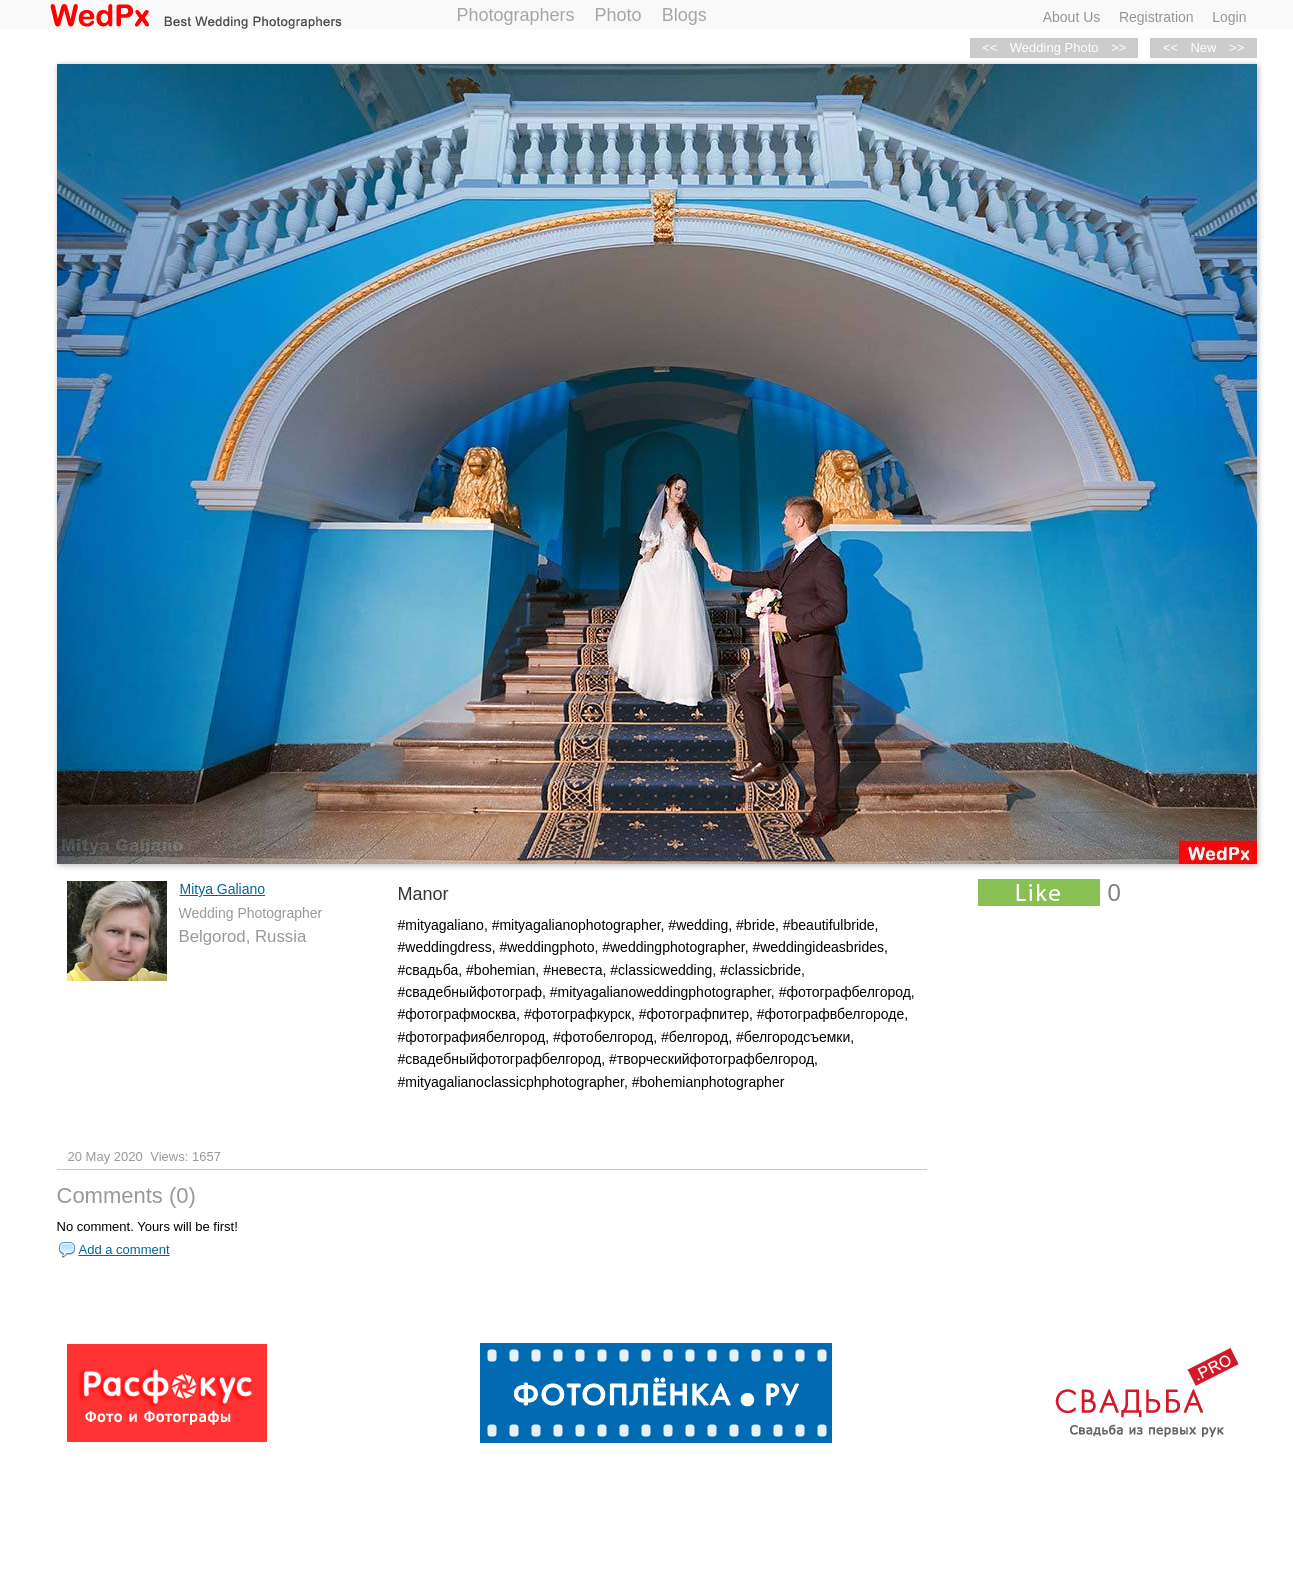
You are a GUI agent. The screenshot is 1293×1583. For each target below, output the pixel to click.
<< (1170, 47)
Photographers (516, 15)
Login (1229, 17)
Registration (1156, 17)
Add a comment (124, 1249)
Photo (618, 15)
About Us (1072, 17)
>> (1236, 47)
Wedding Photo (1054, 47)
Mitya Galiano (223, 889)
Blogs (684, 15)
